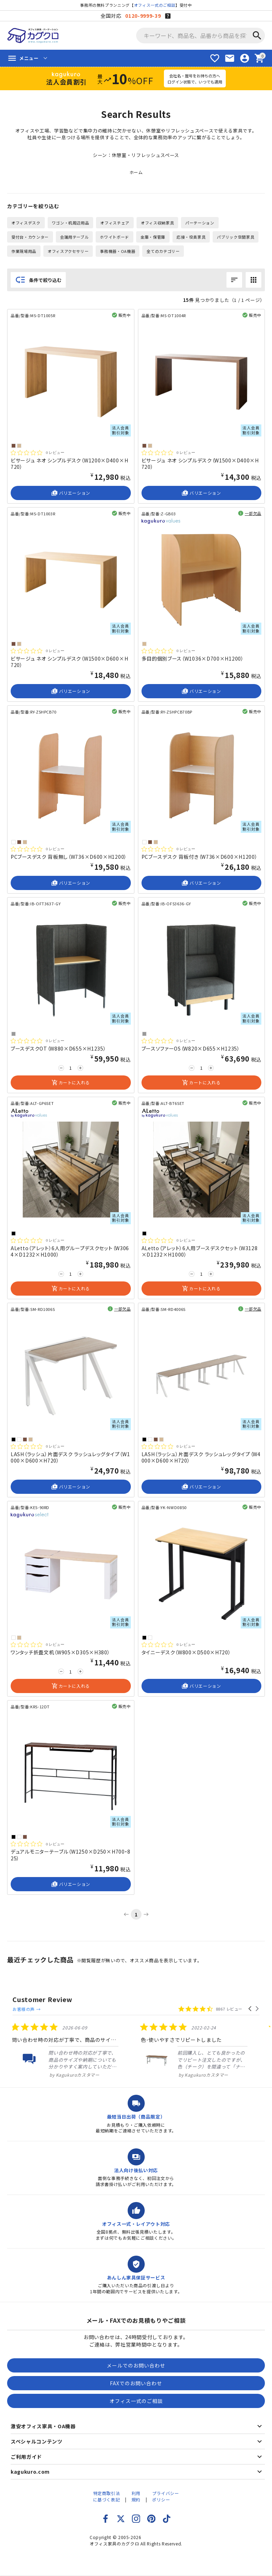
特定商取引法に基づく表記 (106, 2490)
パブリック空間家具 (235, 237)
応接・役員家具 (191, 237)
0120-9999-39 (143, 15)
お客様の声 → (89, 2000)
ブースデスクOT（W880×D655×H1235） (58, 1048)
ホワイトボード (114, 237)
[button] (250, 1999)
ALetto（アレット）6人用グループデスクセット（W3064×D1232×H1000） (70, 1251)
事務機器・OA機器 (117, 251)
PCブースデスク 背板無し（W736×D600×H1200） (69, 856)
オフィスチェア (114, 223)
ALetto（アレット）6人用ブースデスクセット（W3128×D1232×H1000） (200, 1251)
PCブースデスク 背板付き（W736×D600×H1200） (200, 856)
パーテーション (199, 223)
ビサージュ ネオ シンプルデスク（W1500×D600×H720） (69, 661)
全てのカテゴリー (163, 251)
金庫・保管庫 (152, 237)
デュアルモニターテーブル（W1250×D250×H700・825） (70, 1854)
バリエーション (70, 493)
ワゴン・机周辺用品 (70, 223)
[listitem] (127, 2044)
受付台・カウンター (30, 237)
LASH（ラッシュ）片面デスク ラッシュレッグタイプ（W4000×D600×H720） (201, 1457)
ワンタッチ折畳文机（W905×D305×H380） (60, 1652)
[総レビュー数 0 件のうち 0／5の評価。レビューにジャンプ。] (37, 452)
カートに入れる (71, 1082)
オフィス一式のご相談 (155, 5)
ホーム (136, 172)
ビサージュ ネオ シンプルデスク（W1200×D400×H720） (69, 463)
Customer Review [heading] (42, 1999)
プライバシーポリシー (165, 2490)
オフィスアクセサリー (68, 251)
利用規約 (136, 2490)
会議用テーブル (74, 237)
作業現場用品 (23, 251)
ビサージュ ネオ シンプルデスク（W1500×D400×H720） (200, 463)
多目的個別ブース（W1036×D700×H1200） (193, 658)
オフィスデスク (26, 223)
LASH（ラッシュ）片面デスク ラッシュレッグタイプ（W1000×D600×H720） (70, 1457)
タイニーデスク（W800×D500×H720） (186, 1652)
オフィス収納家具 (157, 223)
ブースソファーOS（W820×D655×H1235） (191, 1048)
